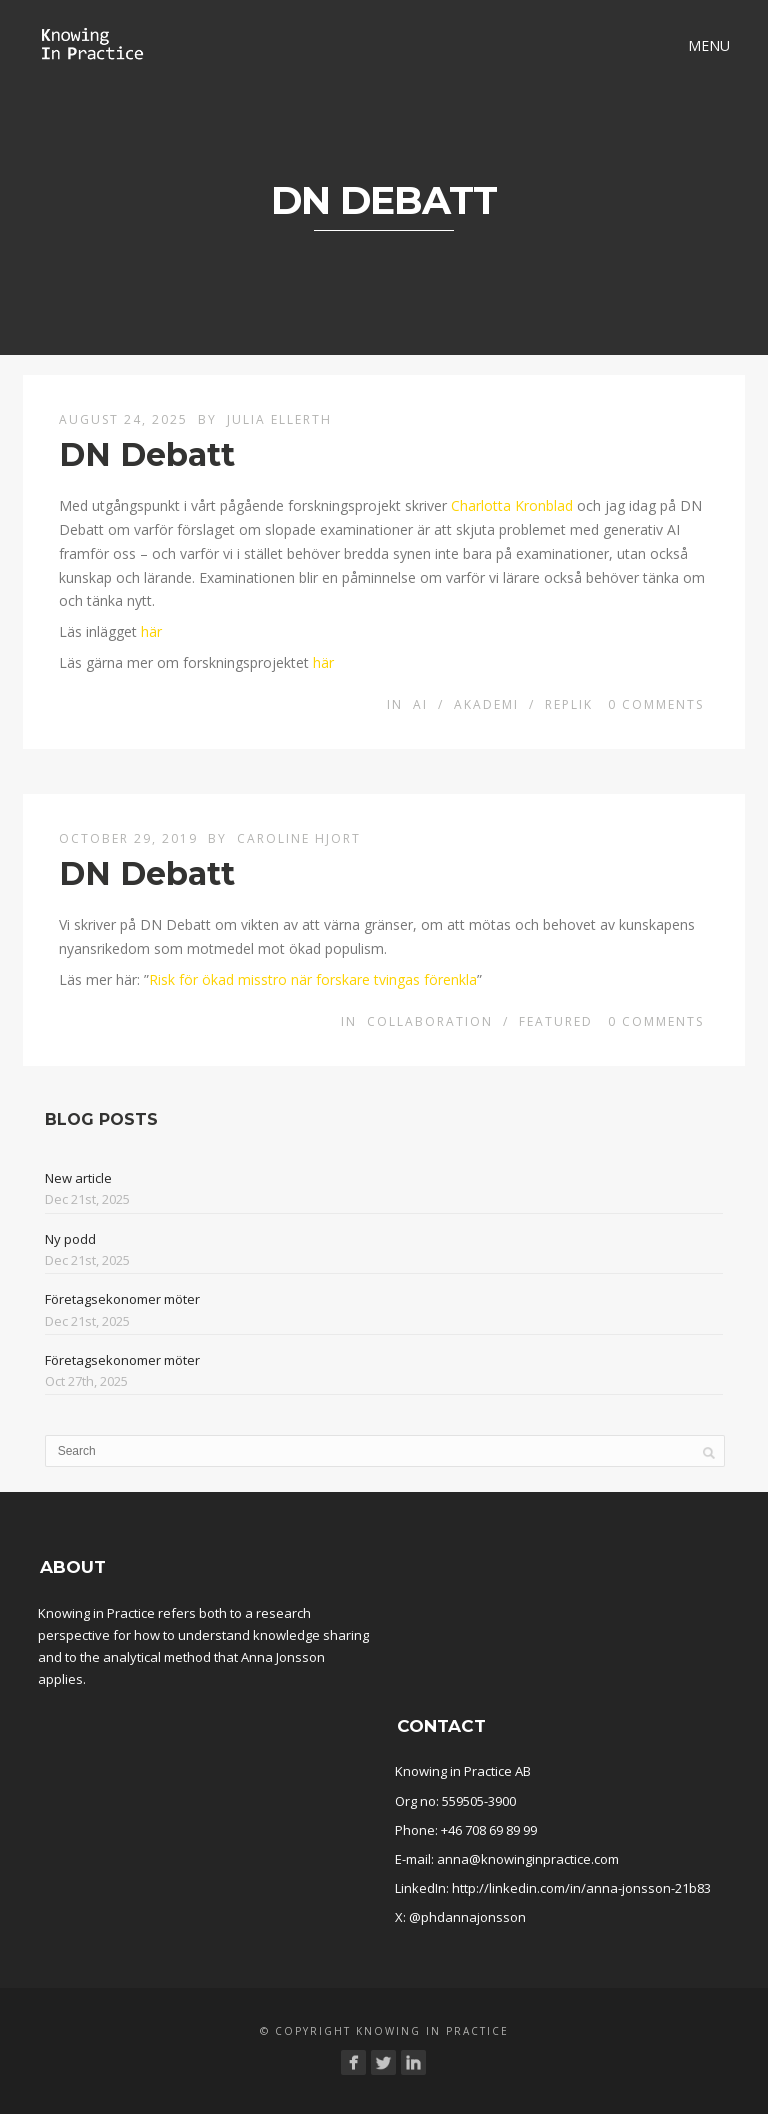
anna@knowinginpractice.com (528, 1859)
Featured (556, 1021)
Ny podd (70, 1239)
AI (420, 704)
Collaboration (430, 1021)
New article (78, 1178)
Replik (569, 704)
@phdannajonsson (467, 1917)
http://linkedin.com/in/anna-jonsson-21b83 (581, 1888)
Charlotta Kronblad (512, 505)
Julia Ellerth (279, 419)
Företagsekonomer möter (122, 1299)
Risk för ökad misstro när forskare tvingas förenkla (313, 979)
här (151, 631)
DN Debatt (147, 454)
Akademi (486, 704)
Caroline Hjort (299, 838)
